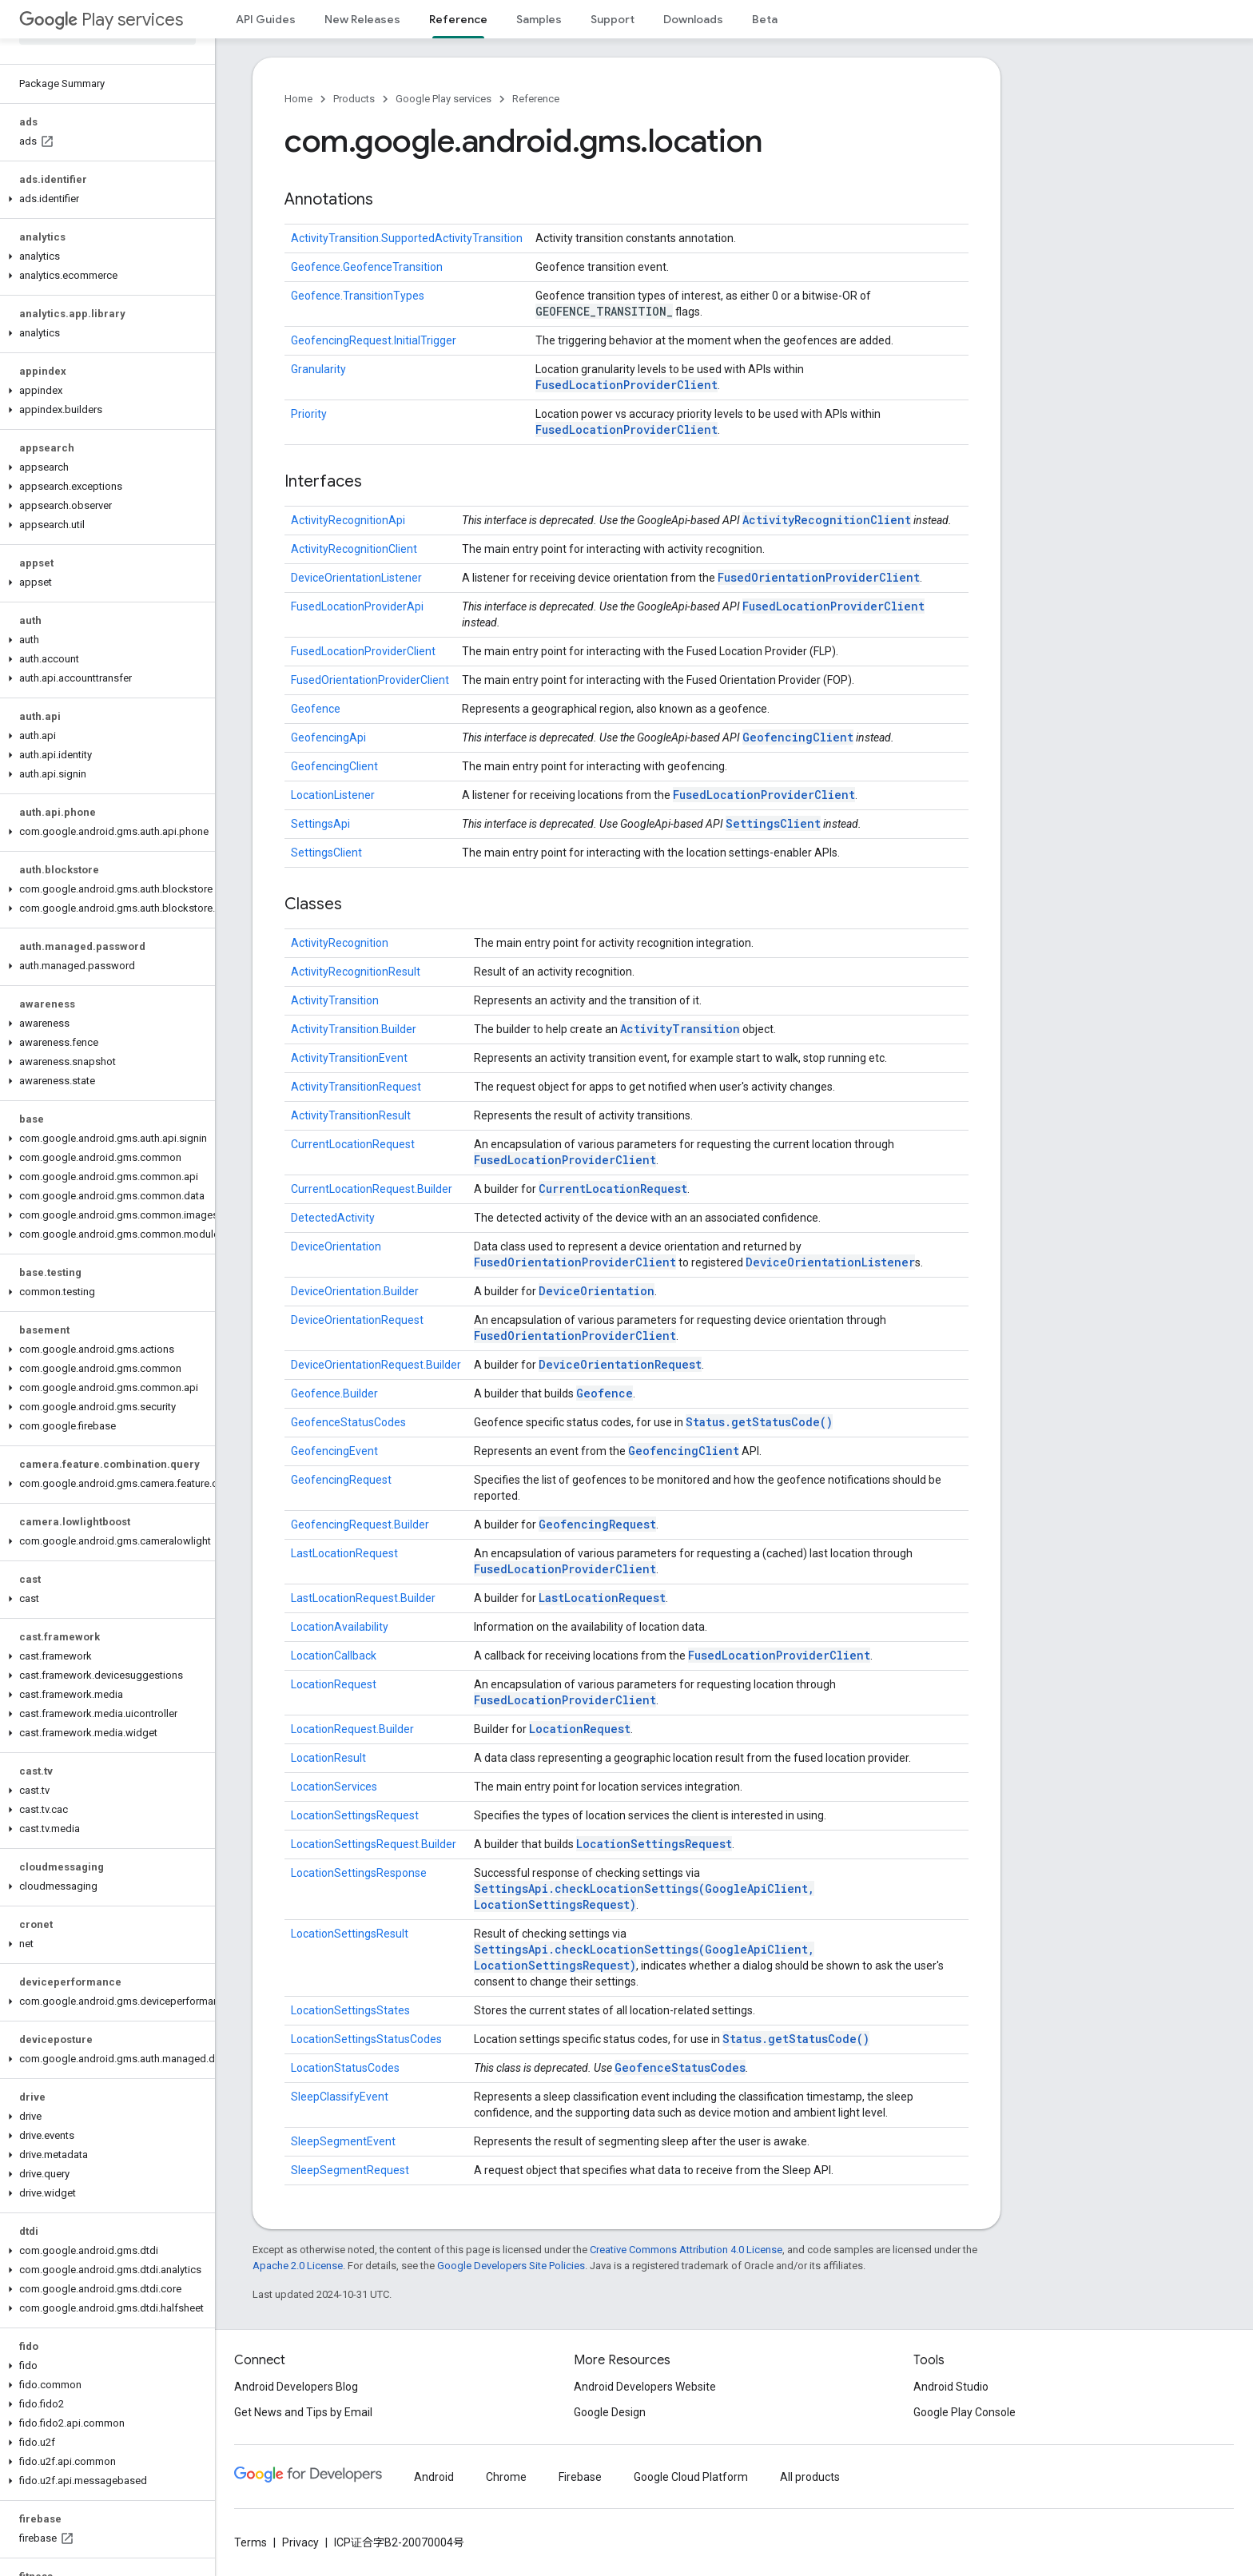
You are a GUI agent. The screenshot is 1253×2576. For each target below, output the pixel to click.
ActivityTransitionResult (351, 1115)
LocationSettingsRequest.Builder (373, 1844)
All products (810, 2477)
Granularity (318, 369)
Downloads (693, 19)
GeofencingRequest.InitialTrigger (373, 340)
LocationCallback (333, 1655)
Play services (101, 19)
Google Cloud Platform (691, 2477)
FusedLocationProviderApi (357, 606)
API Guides (266, 19)
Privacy (300, 2542)
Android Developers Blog (296, 2386)
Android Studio (950, 2386)
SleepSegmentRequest (350, 2170)
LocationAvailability (339, 1626)
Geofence (315, 708)
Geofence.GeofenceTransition (367, 266)
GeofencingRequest (341, 1479)
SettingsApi (320, 823)
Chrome (506, 2477)
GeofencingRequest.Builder (360, 1524)
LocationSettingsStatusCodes (366, 2039)
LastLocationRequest (344, 1553)
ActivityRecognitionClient (826, 519)
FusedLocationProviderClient (626, 384)
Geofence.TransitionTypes (357, 295)
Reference (535, 99)
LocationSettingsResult (349, 1933)
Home (298, 99)
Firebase (580, 2477)
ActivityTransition (335, 1000)
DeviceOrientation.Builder (355, 1291)
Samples (539, 19)
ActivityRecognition (339, 942)
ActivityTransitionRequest (356, 1086)
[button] (104, 199)
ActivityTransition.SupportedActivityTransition (407, 238)
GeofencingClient (797, 737)
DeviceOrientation (336, 1246)
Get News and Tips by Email (303, 2412)
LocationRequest (333, 1684)
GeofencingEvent (334, 1451)
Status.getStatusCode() (759, 1421)
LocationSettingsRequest (355, 1815)
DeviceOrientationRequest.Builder (376, 1364)
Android (434, 2477)
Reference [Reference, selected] (458, 19)
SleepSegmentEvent (343, 2141)
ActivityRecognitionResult (355, 971)
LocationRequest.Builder (352, 1729)
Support (612, 19)
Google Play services (443, 99)
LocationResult (328, 1757)
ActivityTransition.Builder (353, 1029)
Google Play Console (964, 2412)
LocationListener (333, 795)
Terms (250, 2542)
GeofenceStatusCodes (348, 1422)
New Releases (362, 19)
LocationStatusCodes (345, 2067)
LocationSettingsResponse (359, 1872)
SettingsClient (773, 823)
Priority (309, 413)
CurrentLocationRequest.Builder (371, 1189)
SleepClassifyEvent (339, 2096)
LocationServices (334, 1786)
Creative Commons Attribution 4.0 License (686, 2250)
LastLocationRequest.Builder (363, 1598)
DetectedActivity (333, 1217)
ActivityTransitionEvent (349, 1057)
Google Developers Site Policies (511, 2266)
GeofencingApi (328, 737)
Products (354, 99)
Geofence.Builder (334, 1393)
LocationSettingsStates (350, 2010)
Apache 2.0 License (298, 2266)
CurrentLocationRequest (353, 1144)
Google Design (610, 2412)
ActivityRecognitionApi (348, 520)
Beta (765, 19)
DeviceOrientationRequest (357, 1320)
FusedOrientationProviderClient (819, 577)
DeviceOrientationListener (356, 577)
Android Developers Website (645, 2386)
